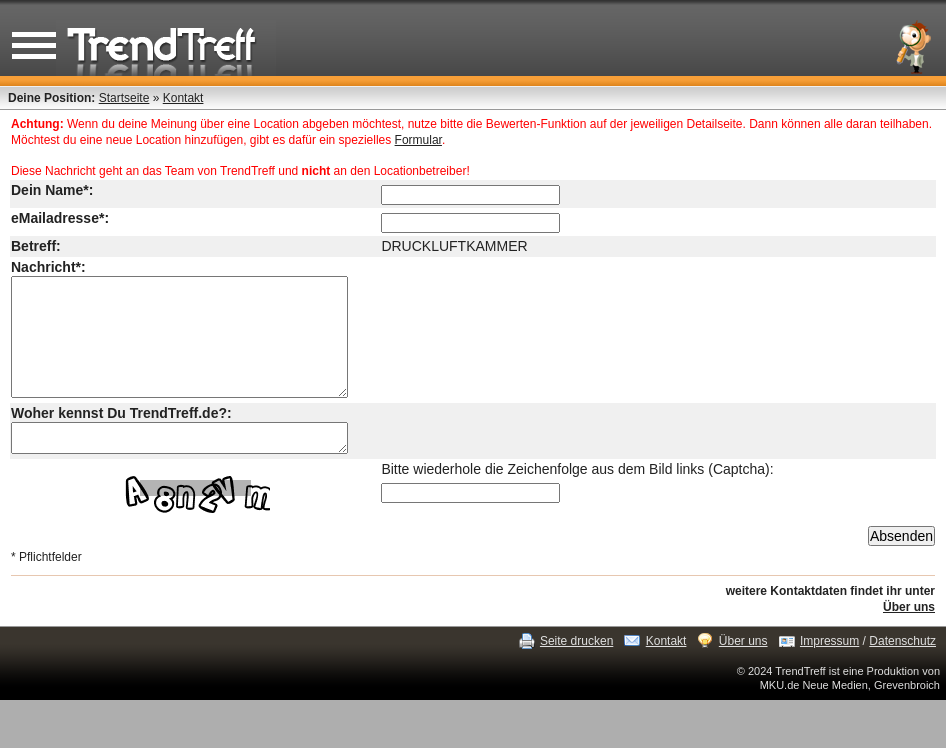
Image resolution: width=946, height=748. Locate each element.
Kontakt (183, 98)
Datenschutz (902, 671)
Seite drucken (576, 671)
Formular (418, 140)
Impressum (829, 671)
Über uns (909, 637)
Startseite (124, 98)
